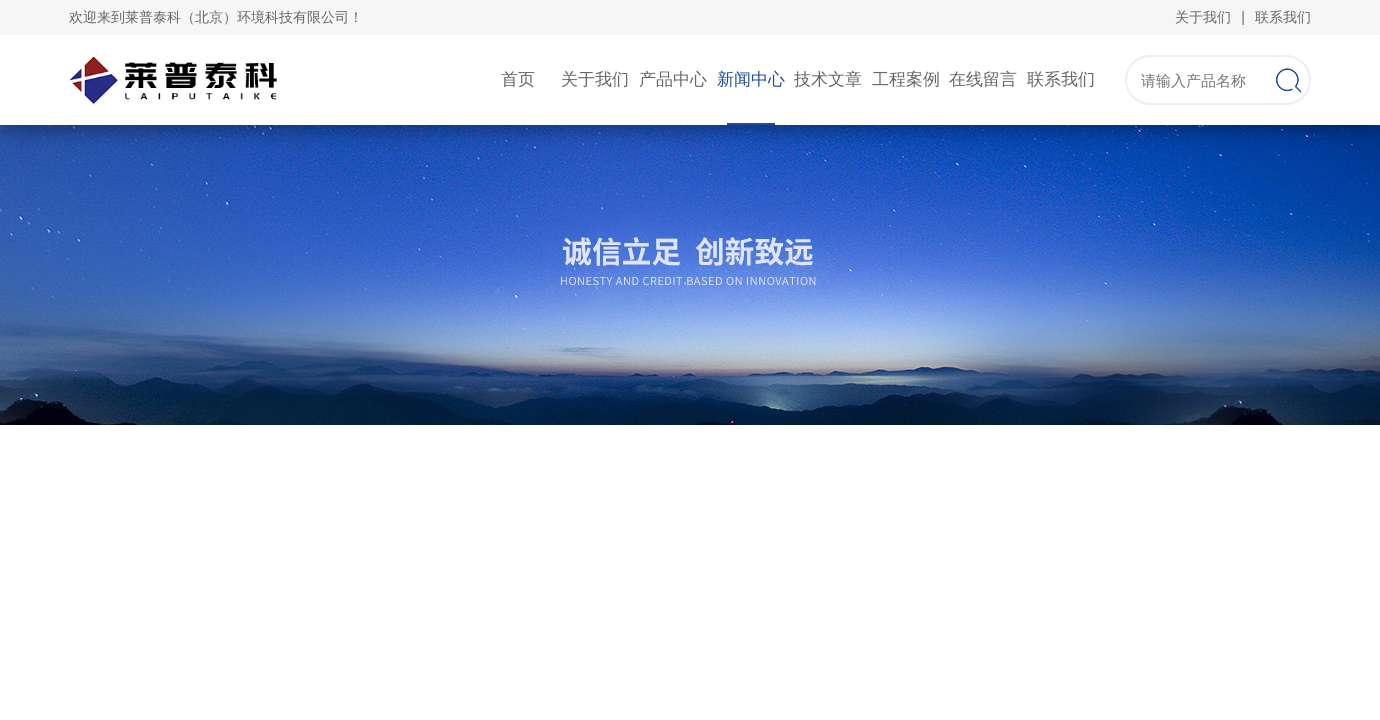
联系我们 (1283, 17)
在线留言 (983, 79)
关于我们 (1203, 17)
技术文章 (828, 79)
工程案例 (906, 79)
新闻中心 (751, 79)
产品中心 (673, 79)
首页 (518, 79)
